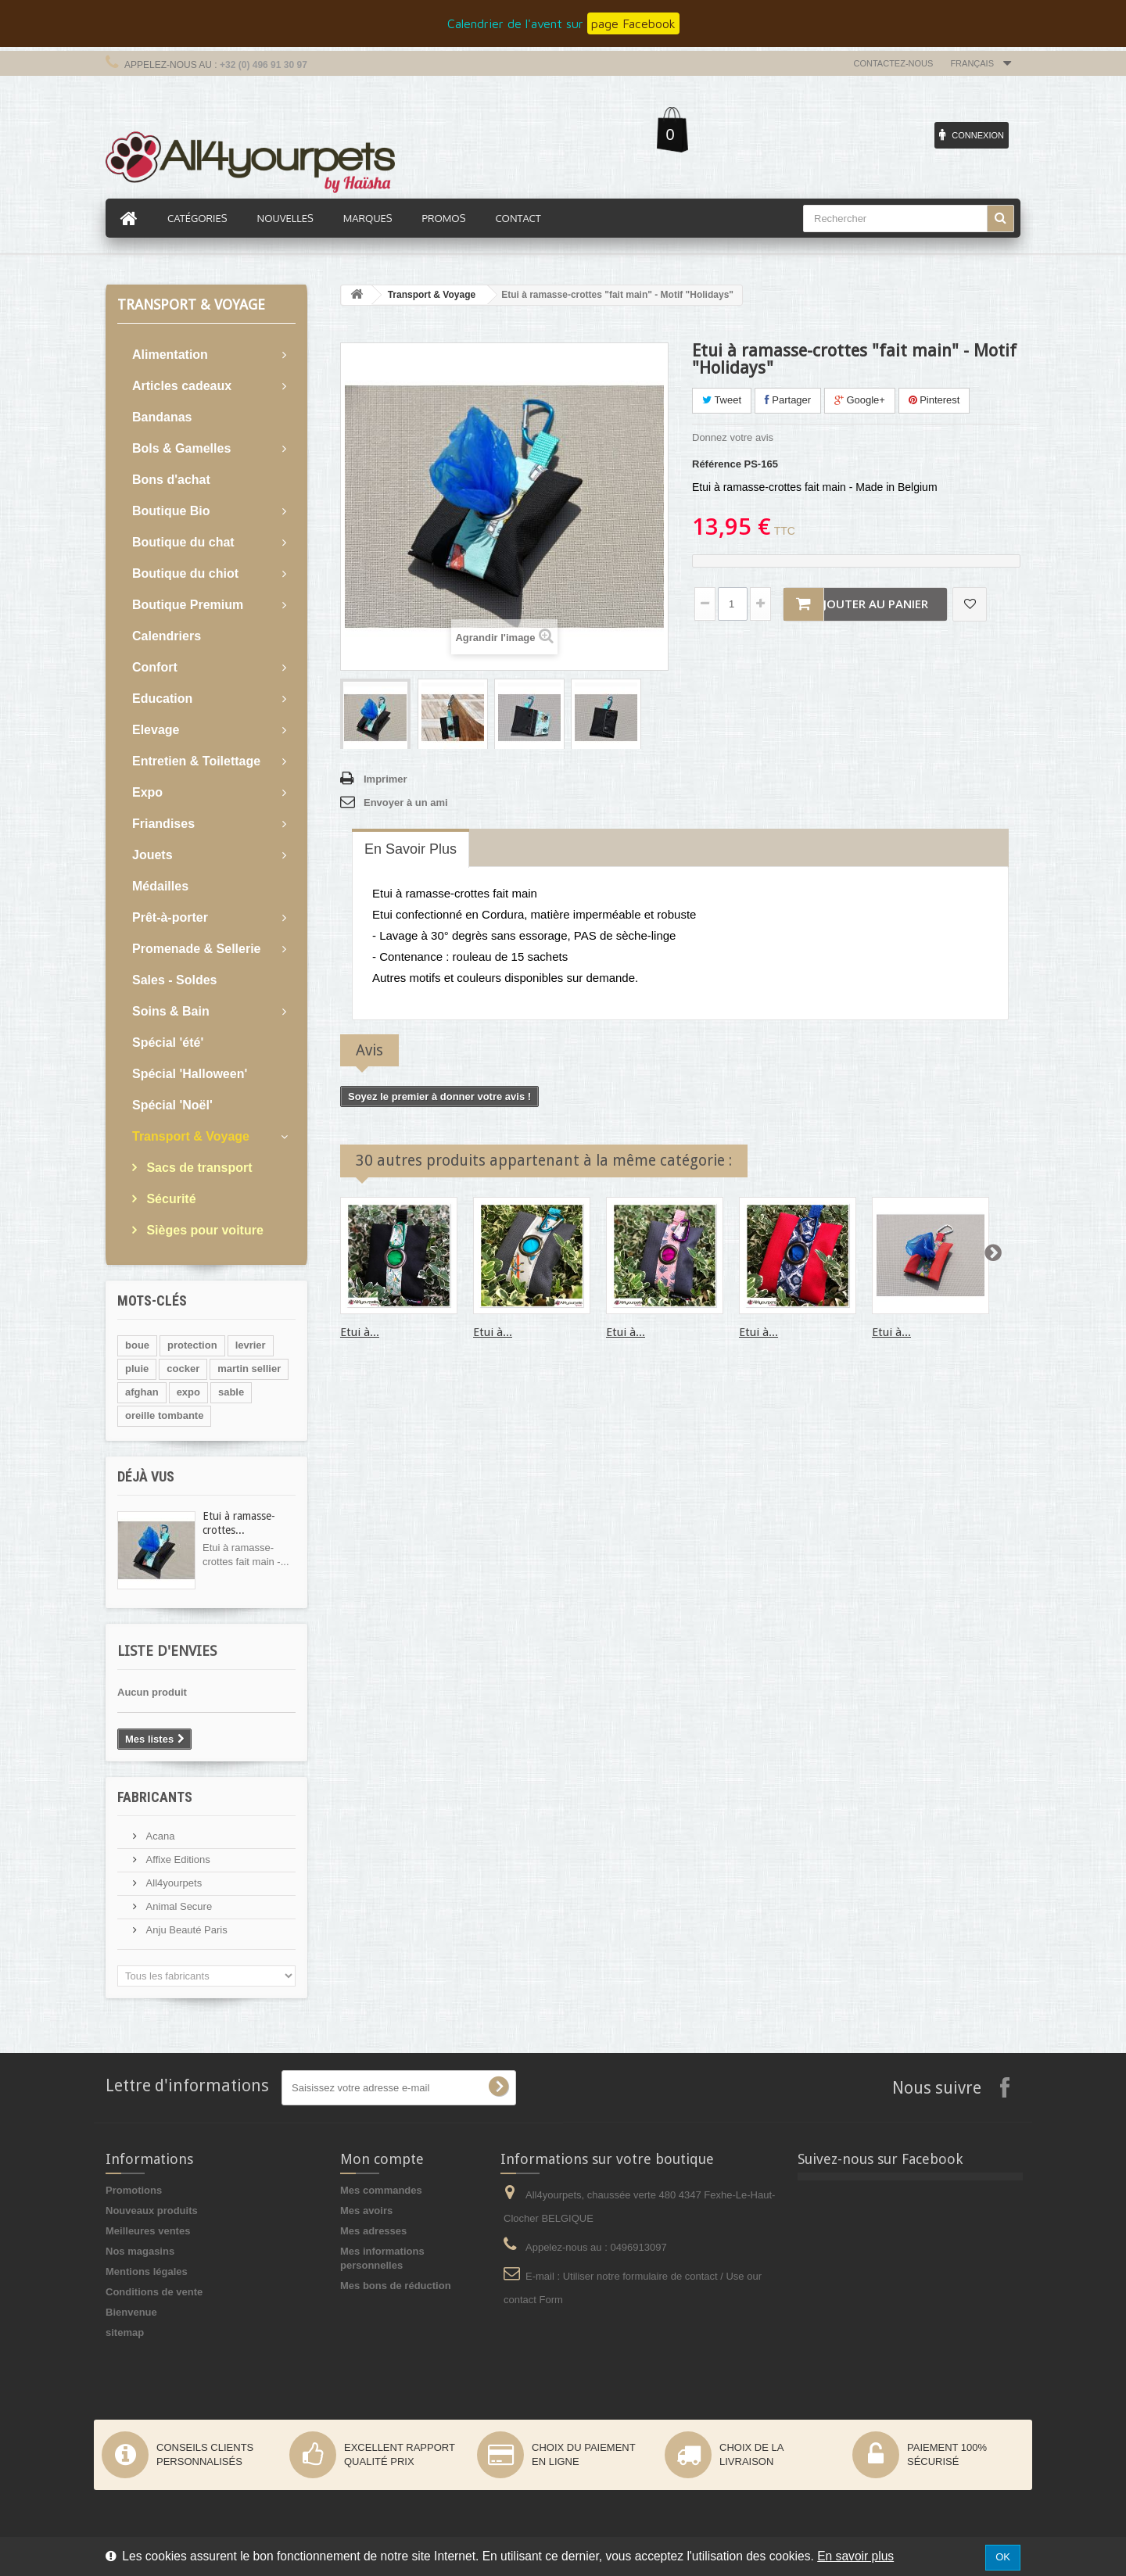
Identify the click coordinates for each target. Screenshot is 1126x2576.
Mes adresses (373, 2231)
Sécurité (169, 1199)
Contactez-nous (894, 63)
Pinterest (934, 400)
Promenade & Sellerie (196, 948)
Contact (517, 218)
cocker (183, 1368)
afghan (142, 1392)
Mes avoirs (366, 2210)
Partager (788, 400)
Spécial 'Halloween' (189, 1073)
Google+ (859, 400)
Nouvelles (285, 218)
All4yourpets (172, 1883)
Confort (155, 667)
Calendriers (166, 636)
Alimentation (170, 354)
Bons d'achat (171, 479)
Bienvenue (131, 2312)
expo (188, 1392)
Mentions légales (147, 2271)
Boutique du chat (183, 542)
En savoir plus (855, 2556)
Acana (158, 1836)
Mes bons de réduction (395, 2285)
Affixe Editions (176, 1859)
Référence (716, 464)
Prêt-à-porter (170, 917)
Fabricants (154, 1797)
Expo (147, 792)
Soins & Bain (171, 1011)
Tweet (721, 400)
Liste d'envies (167, 1651)
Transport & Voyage (190, 1136)
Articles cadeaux (181, 385)
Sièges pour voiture (203, 1230)
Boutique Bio (171, 511)
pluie (137, 1368)
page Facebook (633, 23)
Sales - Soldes (174, 980)
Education (162, 698)
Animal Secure (177, 1906)
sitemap (125, 2332)
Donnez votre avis (732, 437)
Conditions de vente (154, 2292)
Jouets (152, 855)
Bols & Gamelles (181, 448)
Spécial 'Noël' (172, 1105)
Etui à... (359, 1332)
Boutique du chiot (185, 573)
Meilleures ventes (148, 2231)
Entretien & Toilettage (196, 761)
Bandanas (162, 417)
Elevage (155, 729)
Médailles (160, 886)
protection (192, 1345)
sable (231, 1392)
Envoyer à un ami (406, 802)
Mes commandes (381, 2190)
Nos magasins (140, 2251)
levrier (250, 1345)
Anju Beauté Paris (185, 1930)
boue (137, 1345)
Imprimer (385, 779)
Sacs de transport (198, 1167)
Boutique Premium (187, 604)
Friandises (163, 823)
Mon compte (382, 2159)
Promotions (134, 2190)
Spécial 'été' (167, 1042)
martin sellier (249, 1368)
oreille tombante (164, 1415)
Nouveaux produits (152, 2210)
